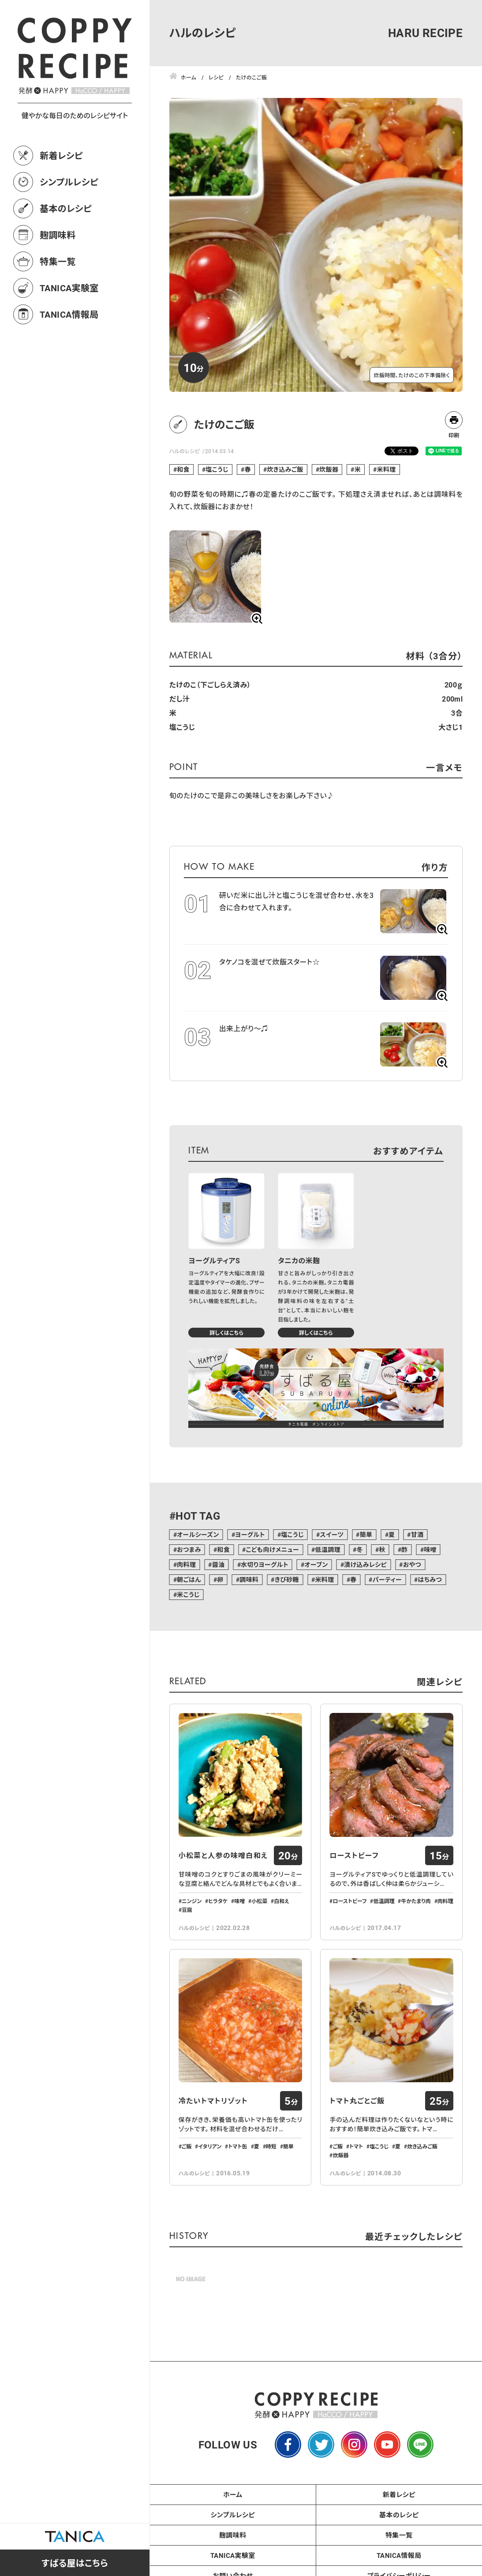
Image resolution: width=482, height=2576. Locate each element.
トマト (356, 2146)
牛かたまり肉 (415, 1901)
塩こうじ (217, 469)
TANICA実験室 (69, 287)
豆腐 (187, 1909)
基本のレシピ (66, 208)
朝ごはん (189, 1579)
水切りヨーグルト (264, 1564)
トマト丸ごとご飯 (357, 2100)
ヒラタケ (218, 1901)
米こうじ (188, 1594)
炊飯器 (328, 469)
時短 (271, 2146)
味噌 (430, 1549)
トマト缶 (237, 2146)
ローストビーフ (354, 1855)
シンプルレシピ (69, 182)
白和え (281, 1901)
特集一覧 (58, 261)
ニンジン (192, 1901)
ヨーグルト (250, 1534)
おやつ (412, 1564)
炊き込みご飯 (285, 469)
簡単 (366, 1534)
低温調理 (327, 1549)
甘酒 (417, 1534)
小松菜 (259, 1901)
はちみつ (430, 1579)
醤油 (218, 1564)
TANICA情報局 (69, 314)
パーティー (387, 1579)
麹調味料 (58, 234)
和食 (183, 469)
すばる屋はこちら (74, 2562)
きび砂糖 (287, 1579)
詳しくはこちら (226, 1332)
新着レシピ (61, 155)
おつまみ (189, 1549)
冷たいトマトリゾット (213, 2100)
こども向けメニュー (272, 1549)
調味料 (248, 1579)
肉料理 (186, 1564)
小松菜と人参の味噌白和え (223, 1855)
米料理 (386, 469)
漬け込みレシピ (365, 1564)
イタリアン (209, 2146)
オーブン (316, 1564)
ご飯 (186, 2146)
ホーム (233, 2494)
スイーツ (332, 1534)
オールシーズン (198, 1534)
